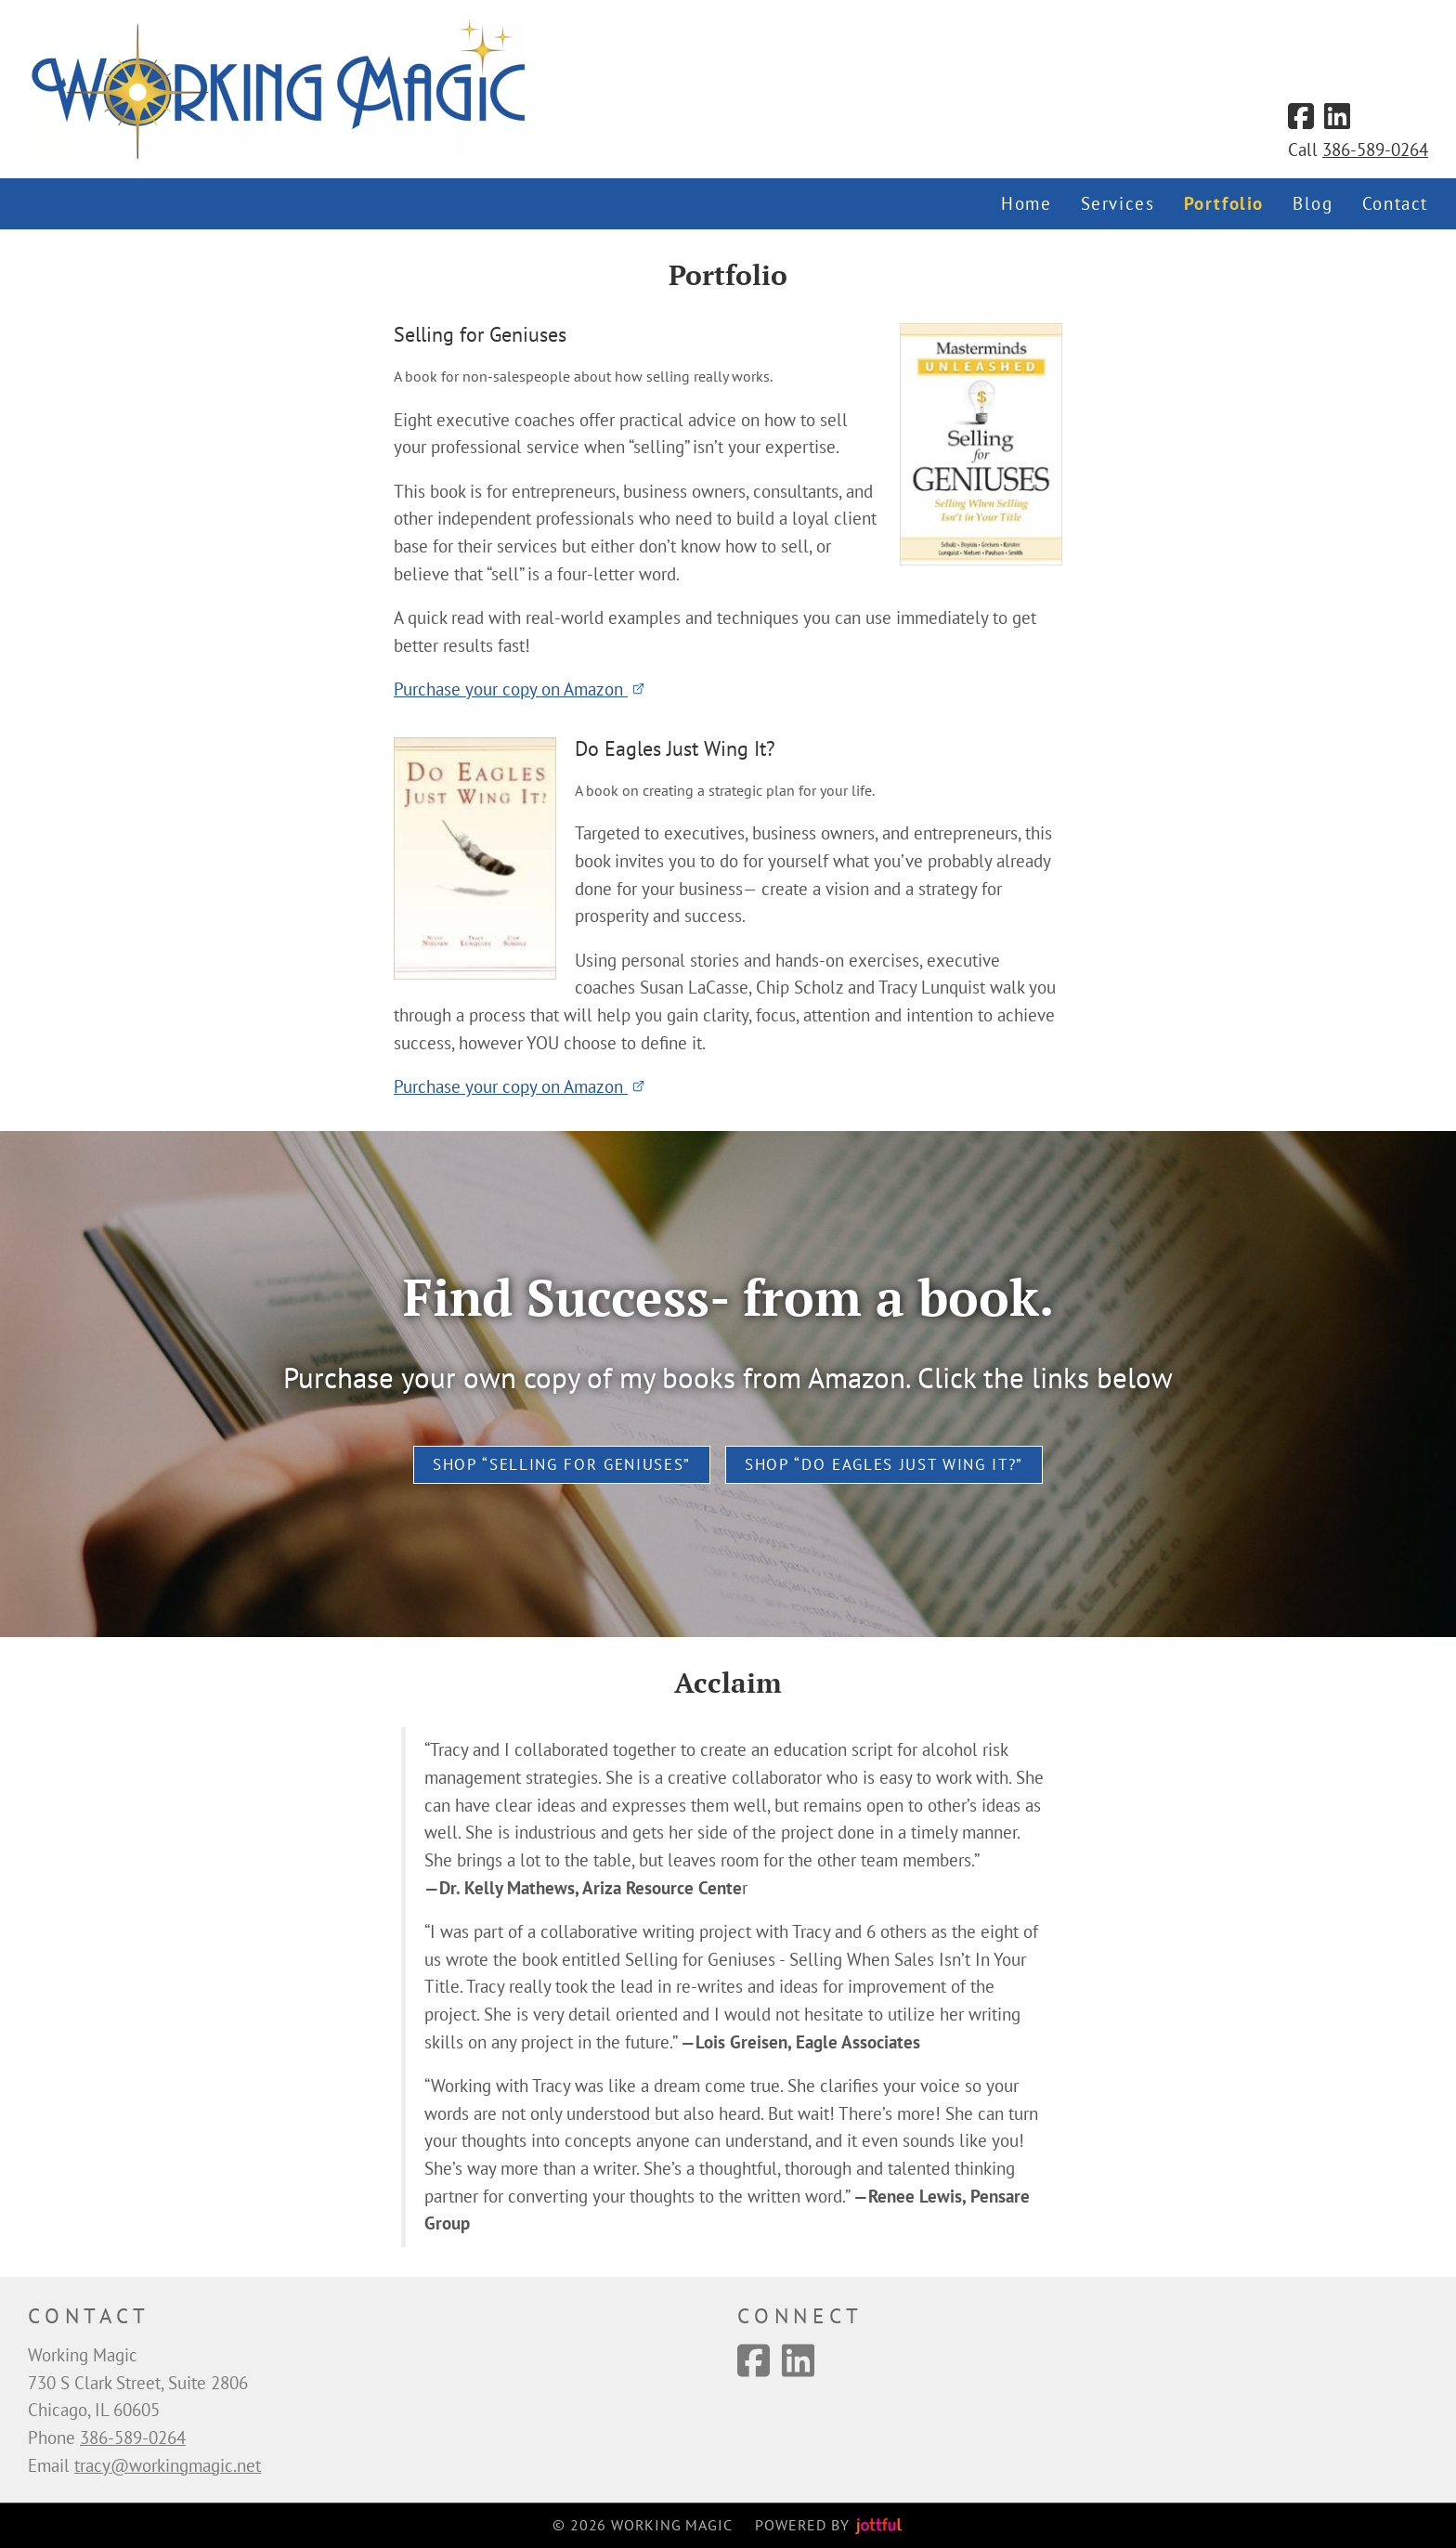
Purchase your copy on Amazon (519, 689)
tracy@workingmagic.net (167, 2465)
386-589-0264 (1375, 149)
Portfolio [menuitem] (1224, 203)
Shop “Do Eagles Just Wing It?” (884, 1464)
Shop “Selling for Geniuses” (562, 1464)
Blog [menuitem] (1312, 203)
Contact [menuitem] (1395, 203)
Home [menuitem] (1026, 203)
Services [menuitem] (1118, 203)
